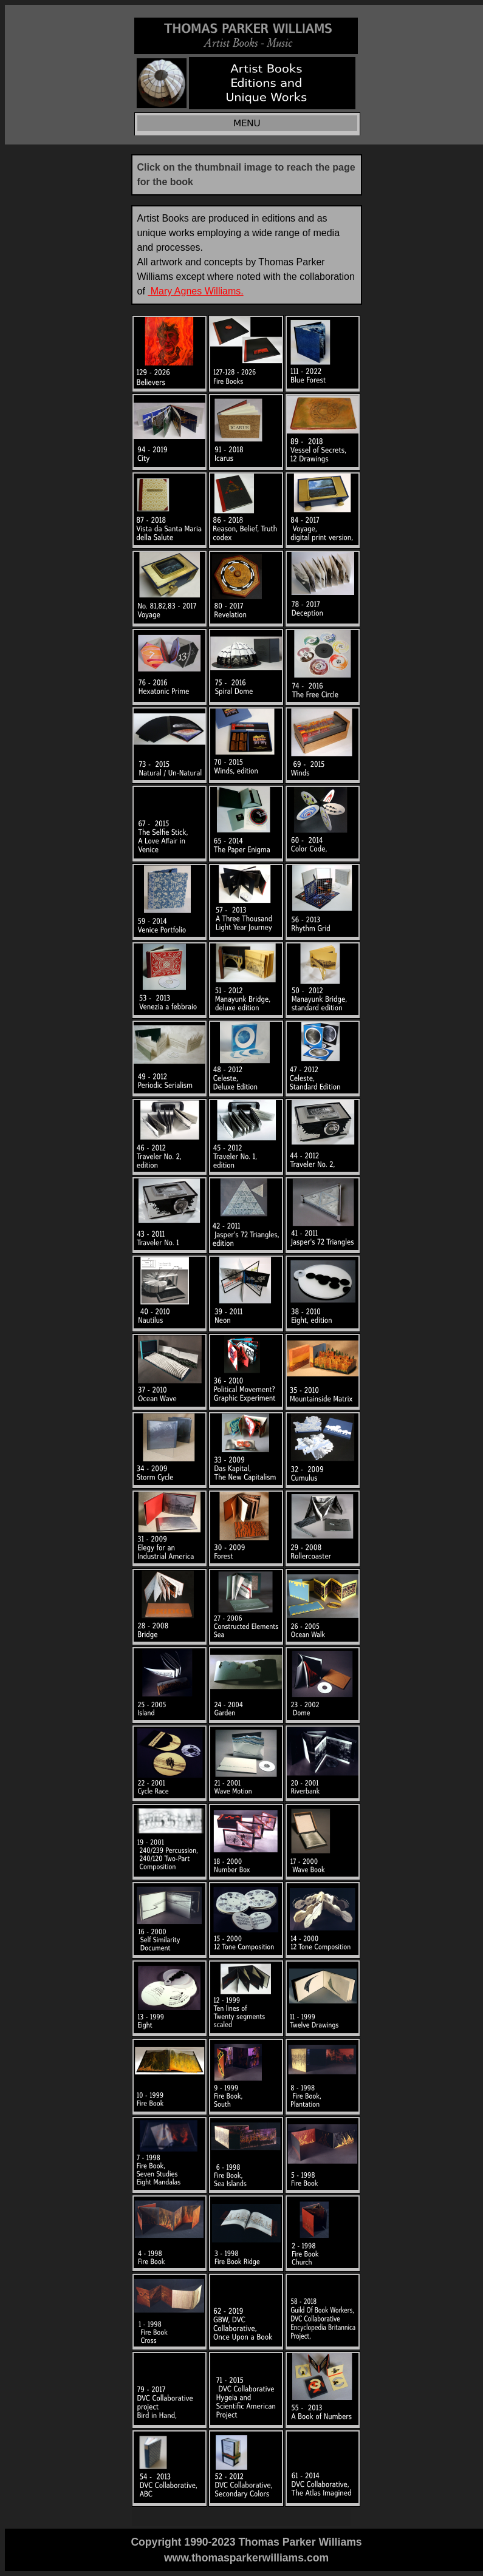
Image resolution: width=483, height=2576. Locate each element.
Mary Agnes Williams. (195, 291)
